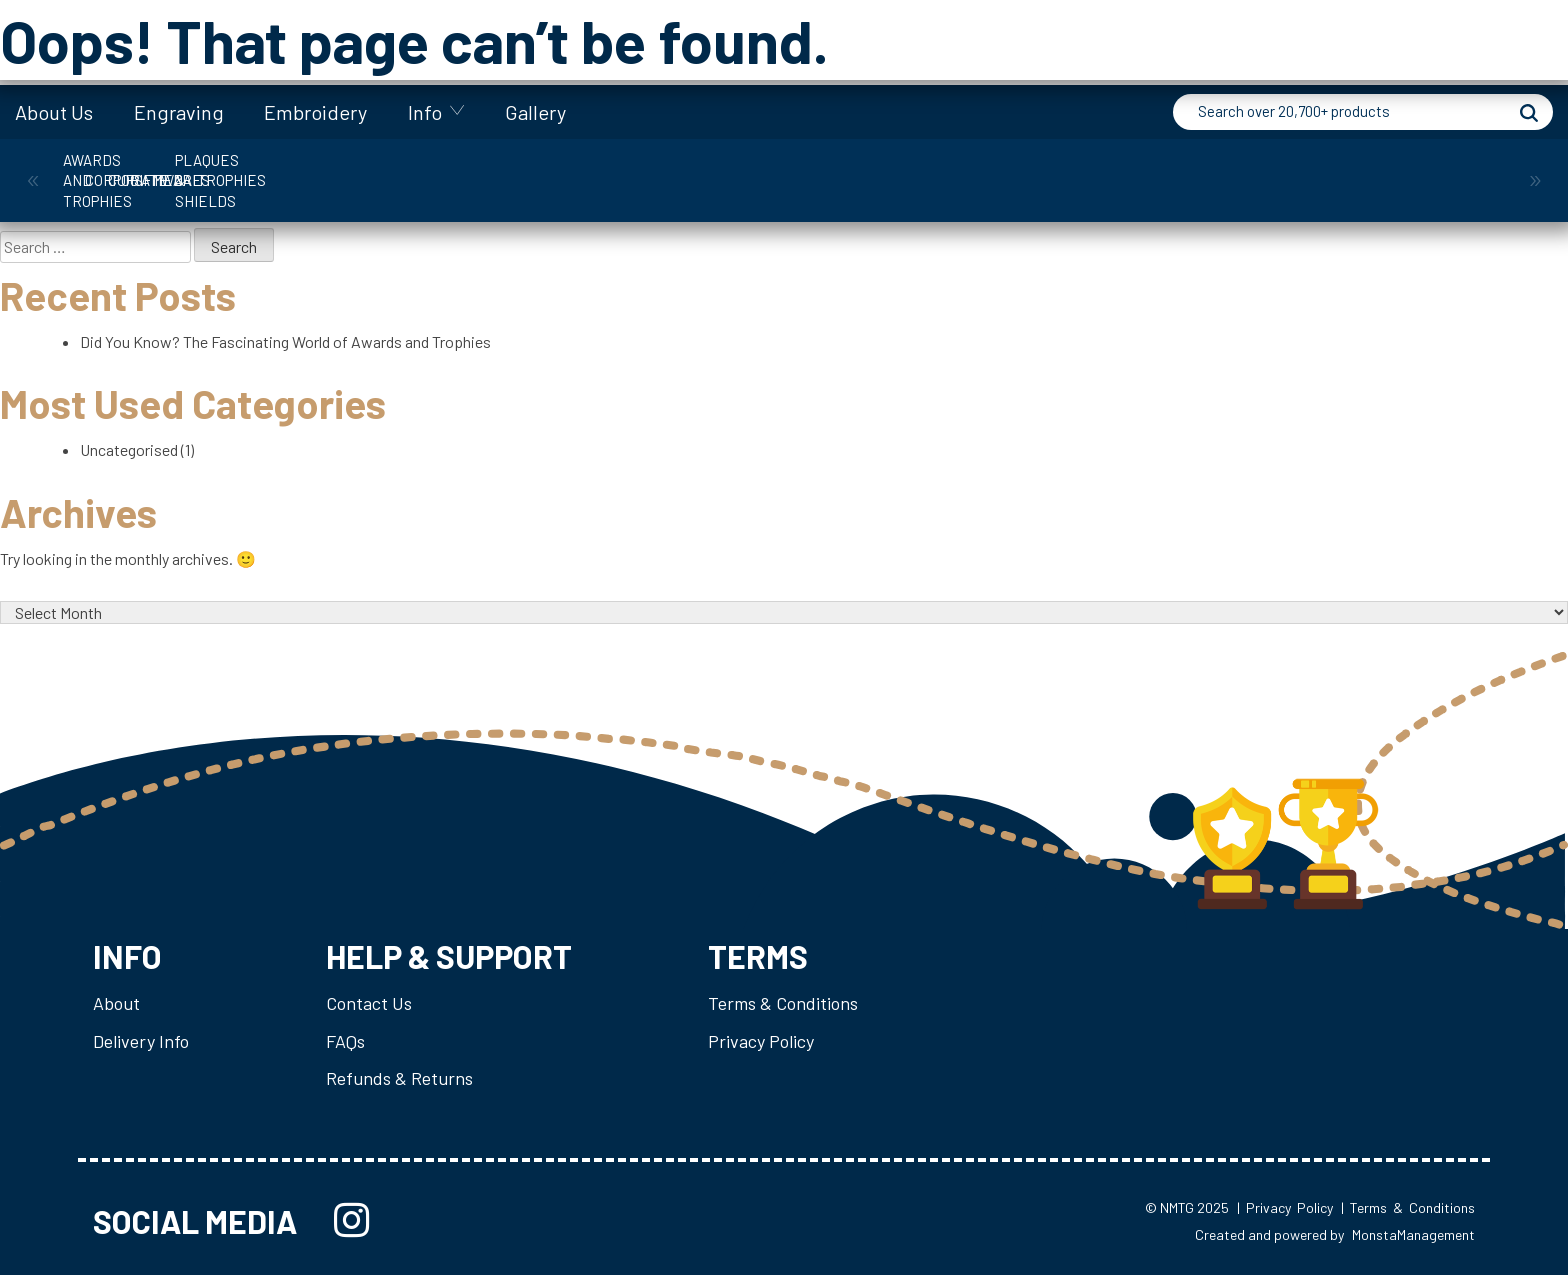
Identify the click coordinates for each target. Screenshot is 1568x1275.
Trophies (1241, 170)
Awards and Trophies (143, 170)
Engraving (179, 112)
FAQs (345, 1041)
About (116, 1003)
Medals (875, 170)
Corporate (325, 170)
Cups (509, 170)
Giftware (692, 170)
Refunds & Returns (399, 1078)
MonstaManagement (1413, 1234)
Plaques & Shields (1058, 170)
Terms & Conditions (783, 1003)
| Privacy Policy (1285, 1208)
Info (425, 112)
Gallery (535, 112)
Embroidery (315, 112)
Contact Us (369, 1003)
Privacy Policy (761, 1041)
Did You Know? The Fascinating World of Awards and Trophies (285, 341)
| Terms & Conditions (1408, 1208)
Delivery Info (141, 1041)
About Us (54, 112)
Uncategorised (129, 449)
